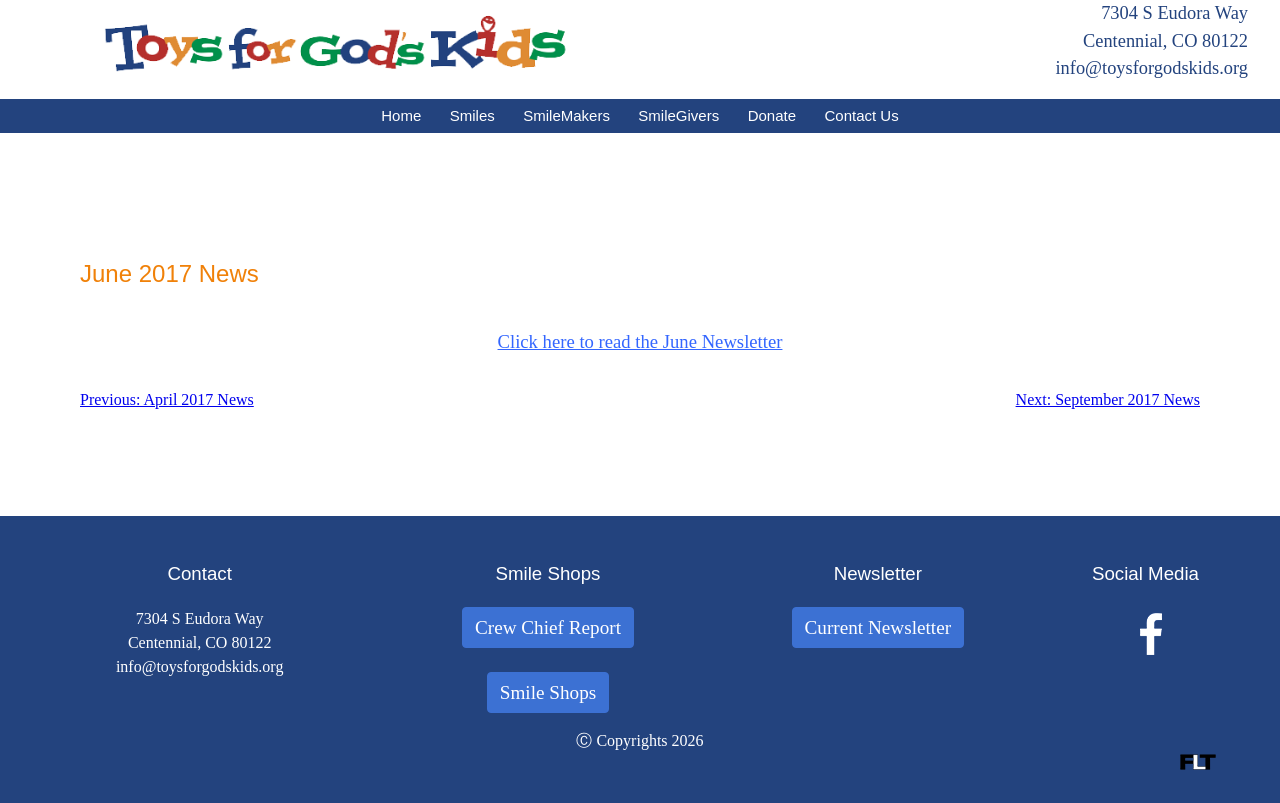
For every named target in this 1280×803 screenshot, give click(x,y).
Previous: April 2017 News (167, 399)
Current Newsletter (878, 627)
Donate (772, 115)
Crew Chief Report (548, 627)
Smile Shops (548, 692)
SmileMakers (566, 115)
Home (401, 115)
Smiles (472, 115)
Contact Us (862, 115)
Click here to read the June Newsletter (640, 341)
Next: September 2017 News (1108, 399)
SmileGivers (678, 115)
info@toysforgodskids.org (1151, 68)
